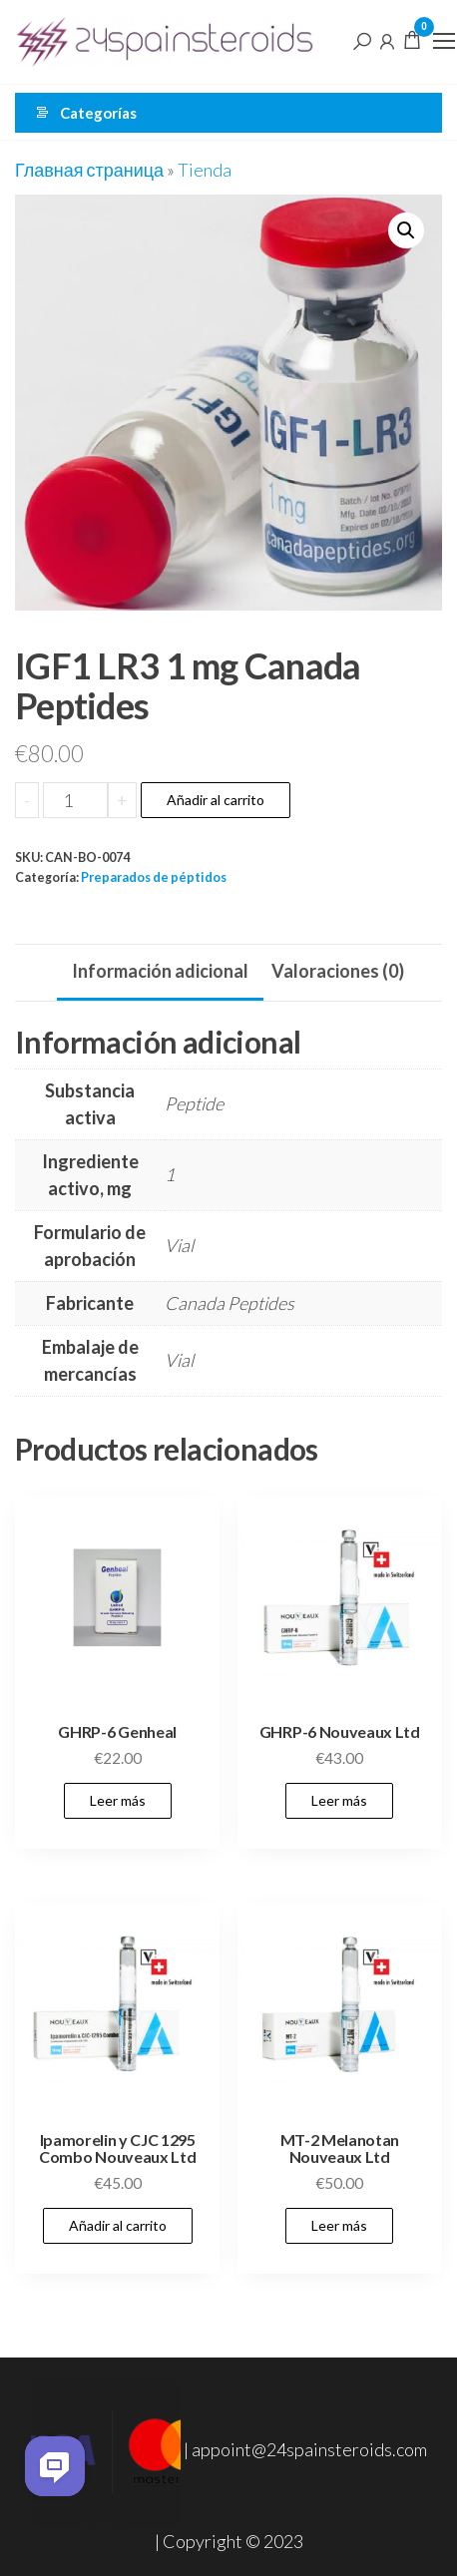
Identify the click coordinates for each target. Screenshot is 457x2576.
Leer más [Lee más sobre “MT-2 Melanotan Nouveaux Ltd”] (339, 2225)
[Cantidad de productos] (75, 800)
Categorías (98, 113)
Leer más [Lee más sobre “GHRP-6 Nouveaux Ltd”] (339, 1800)
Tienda (204, 170)
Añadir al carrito (215, 799)
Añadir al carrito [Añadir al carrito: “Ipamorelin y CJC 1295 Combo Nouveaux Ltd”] (118, 2225)
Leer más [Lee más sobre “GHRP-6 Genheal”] (118, 1800)
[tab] (160, 973)
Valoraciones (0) (337, 971)
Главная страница (89, 170)
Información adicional (160, 971)
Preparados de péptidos (154, 877)
